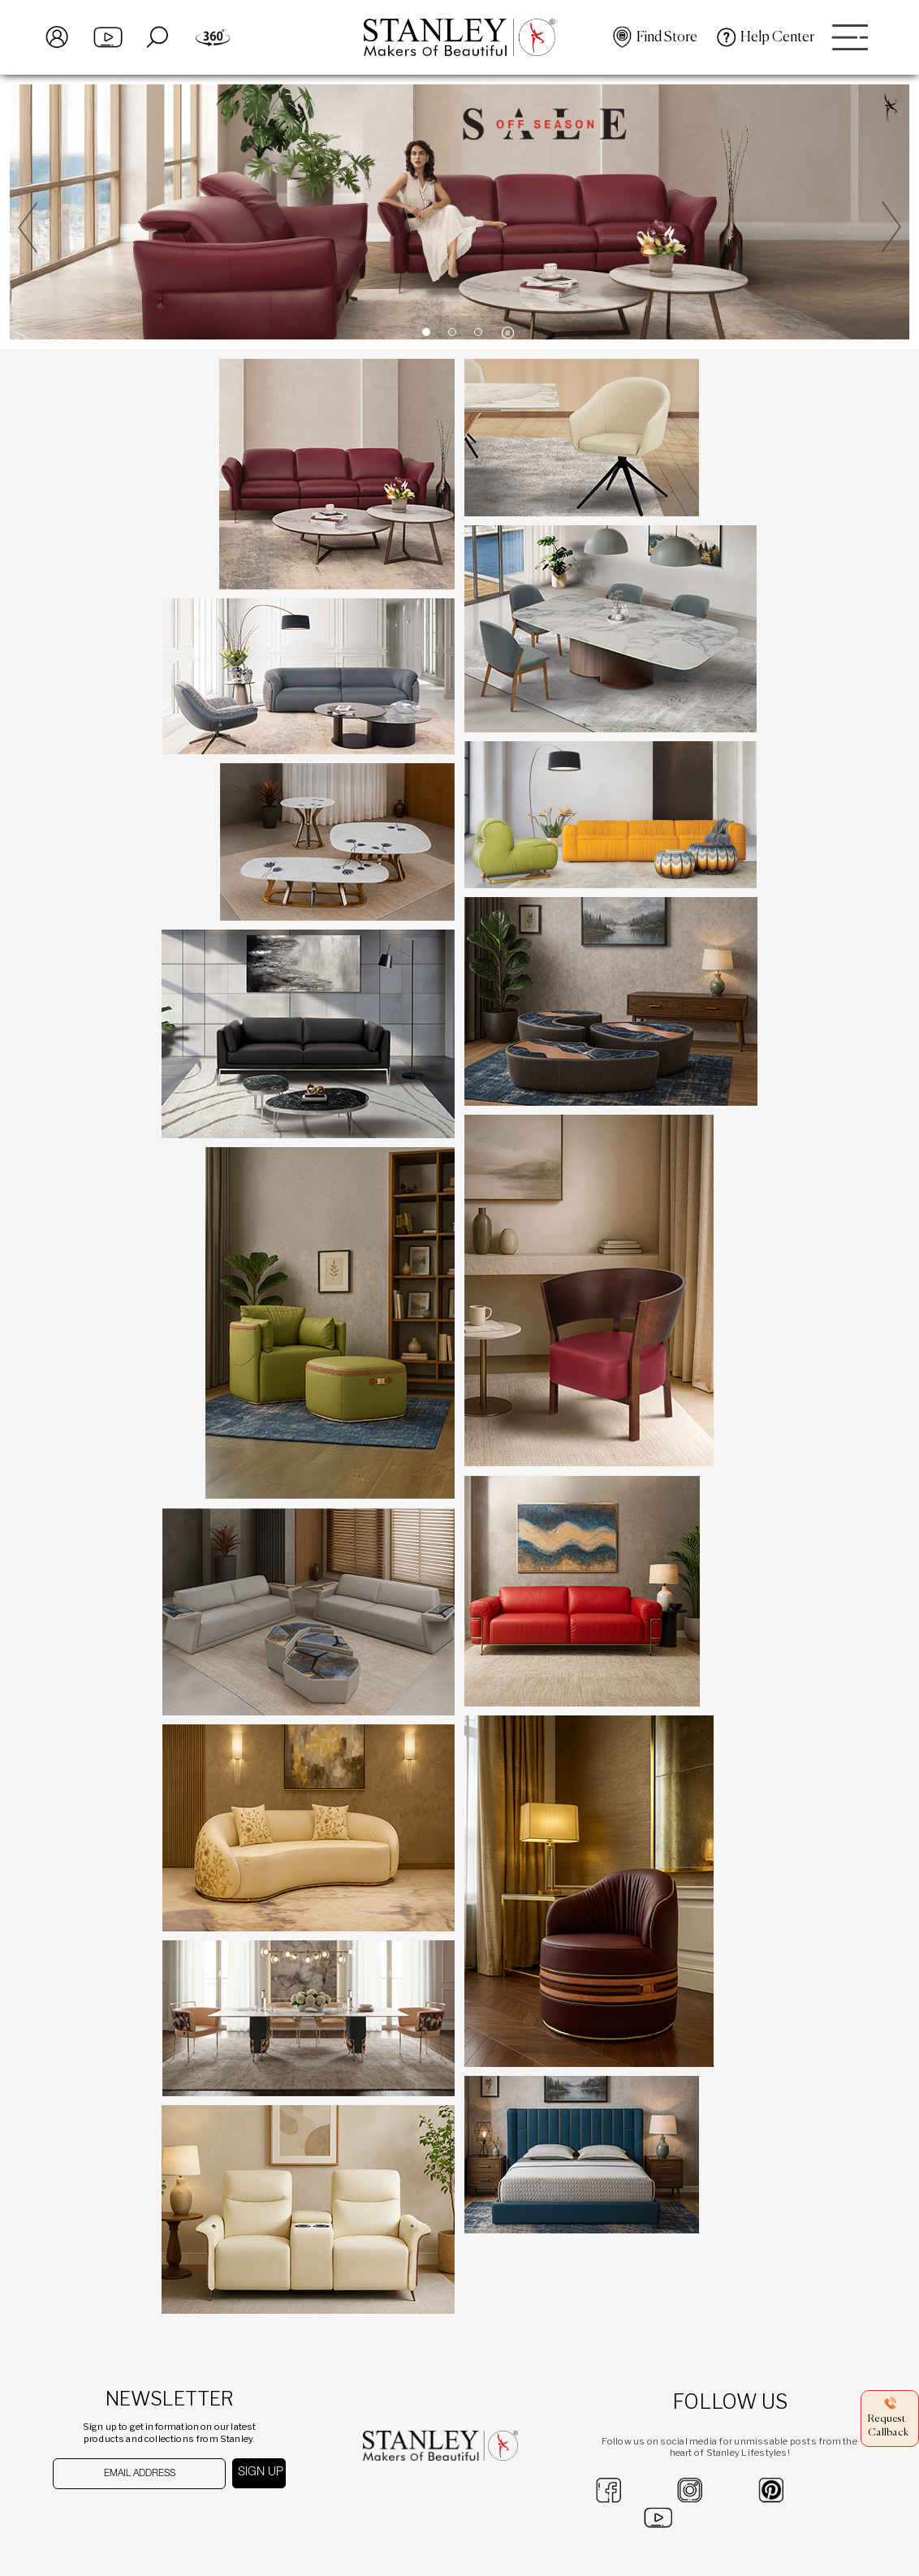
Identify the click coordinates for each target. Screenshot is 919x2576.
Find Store (666, 37)
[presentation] (136, 2521)
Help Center (777, 37)
